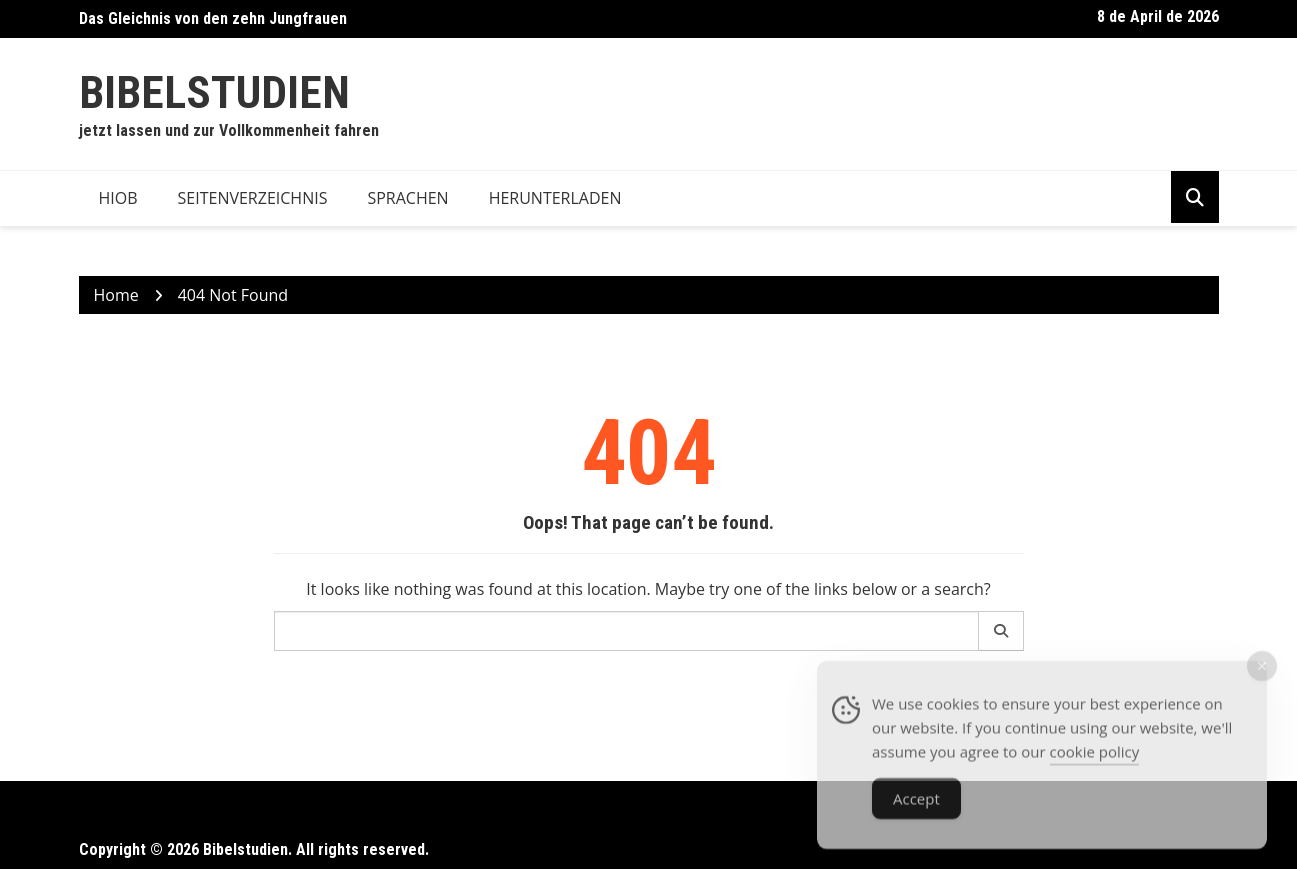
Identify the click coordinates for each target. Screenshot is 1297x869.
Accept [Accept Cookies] (916, 807)
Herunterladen (555, 198)
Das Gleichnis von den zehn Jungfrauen (213, 18)
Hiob (118, 198)
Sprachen (407, 198)
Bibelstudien (214, 92)
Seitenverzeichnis (253, 198)
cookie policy (1095, 760)
